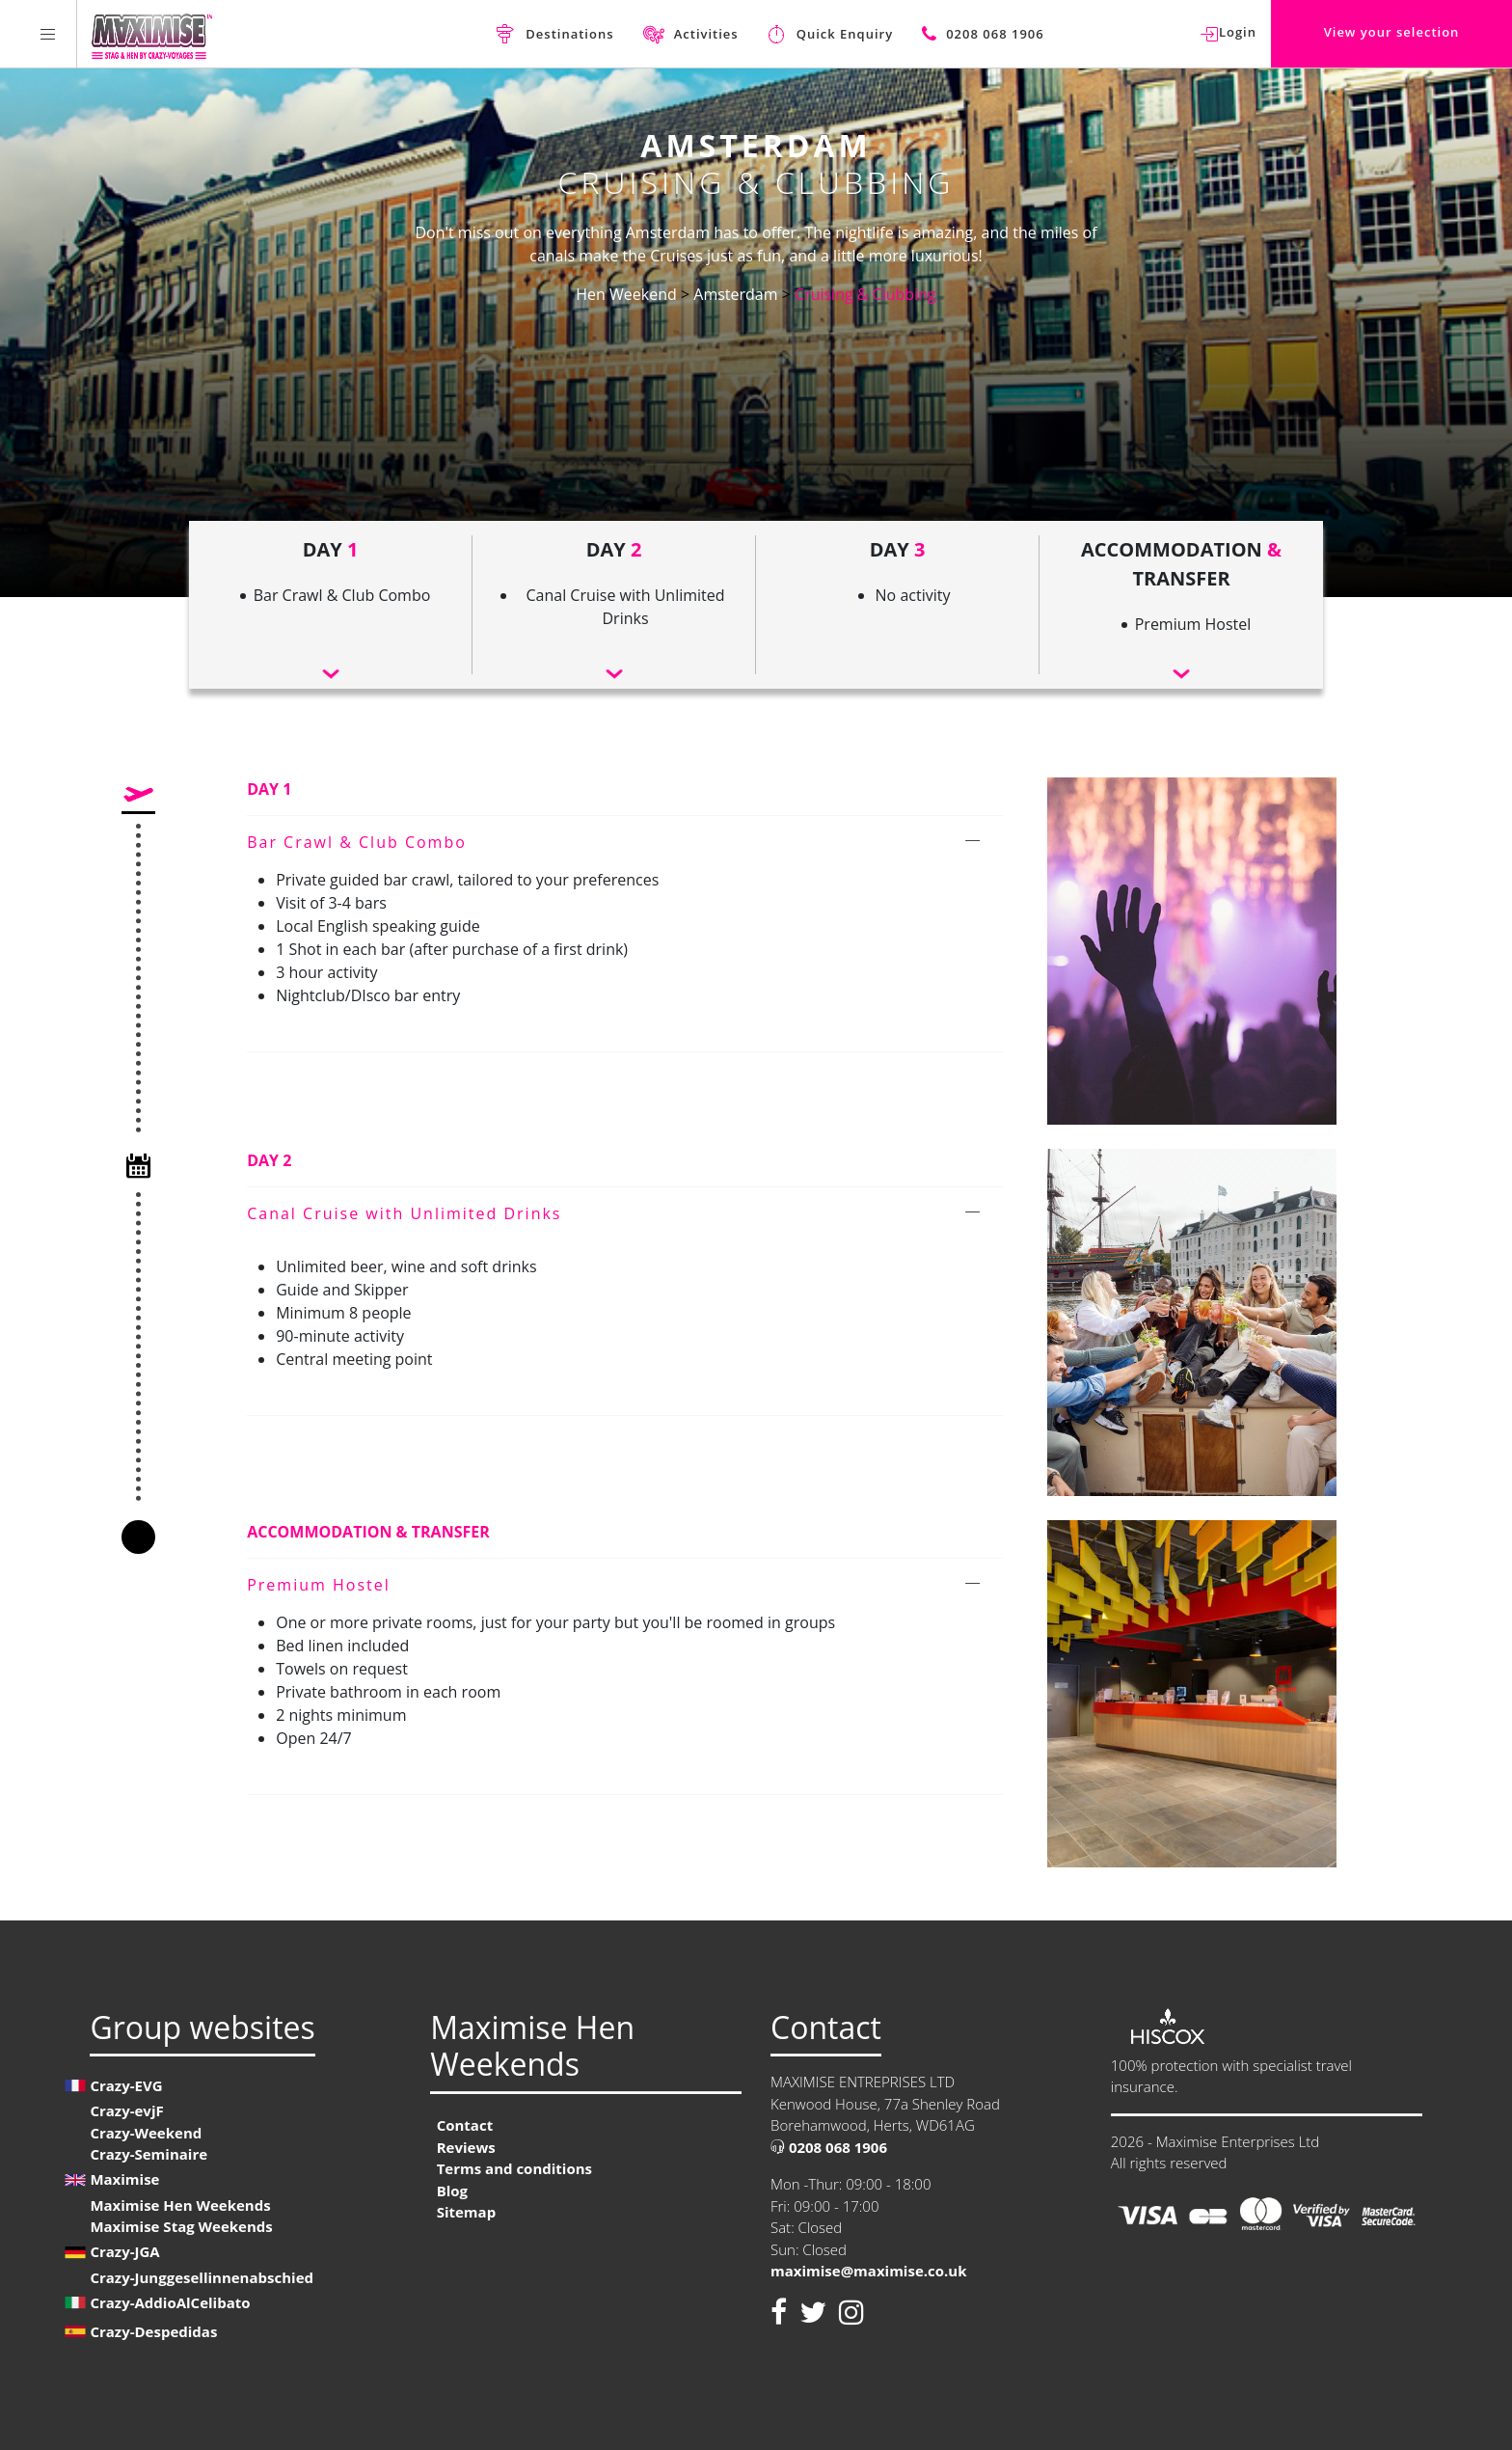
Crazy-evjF (126, 2110)
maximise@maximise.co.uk (868, 2270)
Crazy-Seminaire (148, 2154)
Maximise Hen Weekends (180, 2205)
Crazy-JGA (124, 2251)
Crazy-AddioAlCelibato (170, 2302)
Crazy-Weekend (146, 2132)
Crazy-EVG (126, 2085)
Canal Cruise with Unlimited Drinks (404, 1213)
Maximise (124, 2179)
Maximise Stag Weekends (181, 2226)
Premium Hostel (319, 1584)
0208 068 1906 (828, 2147)
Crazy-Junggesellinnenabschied (201, 2277)
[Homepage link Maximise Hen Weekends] (152, 34)
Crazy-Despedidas (153, 2331)
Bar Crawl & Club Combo (357, 842)
